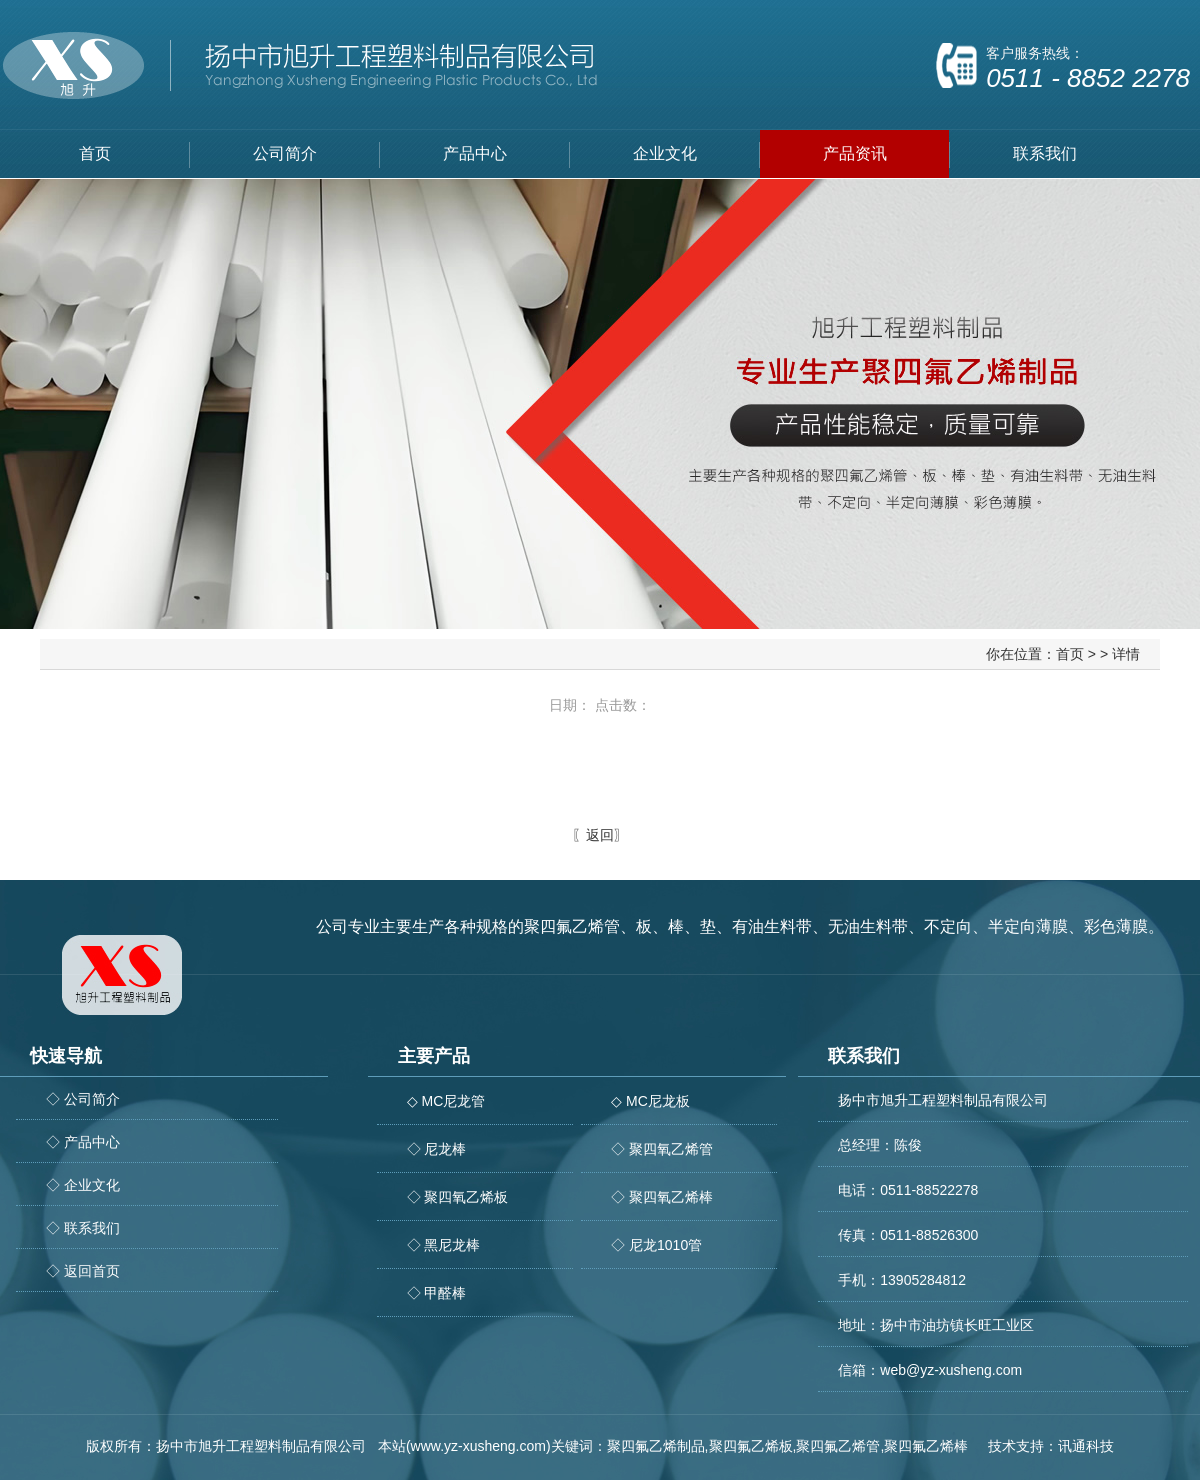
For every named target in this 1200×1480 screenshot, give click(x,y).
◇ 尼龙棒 (437, 1149)
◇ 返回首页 (83, 1271)
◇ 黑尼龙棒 (444, 1245)
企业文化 (665, 153)
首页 (95, 153)
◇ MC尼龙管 (446, 1101)
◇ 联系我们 (83, 1228)
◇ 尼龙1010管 (656, 1245)
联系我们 (1045, 153)
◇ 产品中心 (83, 1142)
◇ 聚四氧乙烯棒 (662, 1197)
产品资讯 (855, 153)
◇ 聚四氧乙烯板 (458, 1197)
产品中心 (475, 153)
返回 (600, 835)
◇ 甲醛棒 (437, 1293)
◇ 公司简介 (83, 1099)
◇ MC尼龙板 (650, 1101)
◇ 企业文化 (83, 1185)
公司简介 (285, 153)
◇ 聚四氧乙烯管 (662, 1149)
